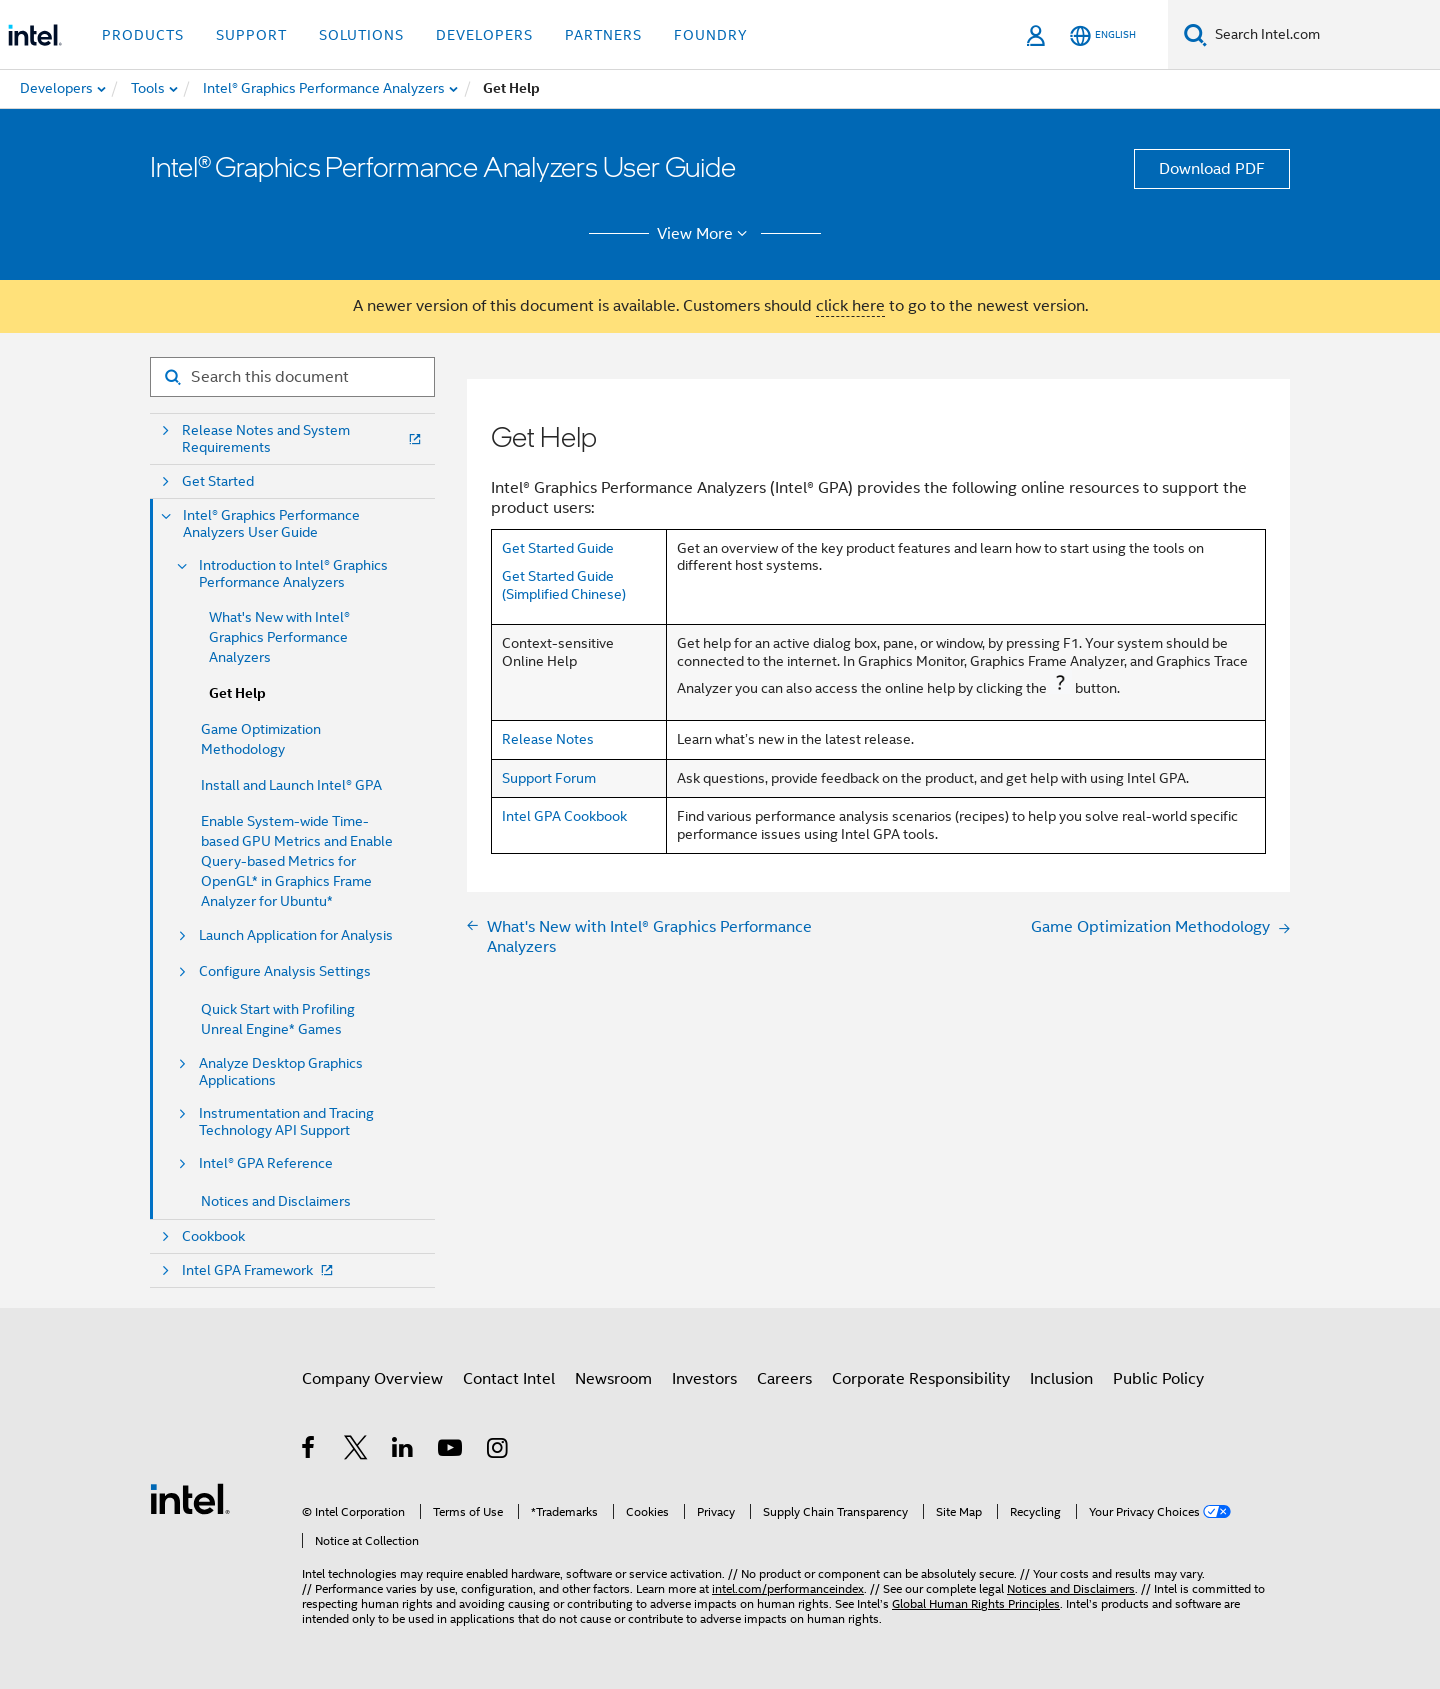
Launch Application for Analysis (296, 935)
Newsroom (613, 1379)
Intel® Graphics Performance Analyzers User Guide (271, 524)
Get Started (218, 481)
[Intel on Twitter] (356, 1451)
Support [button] (251, 35)
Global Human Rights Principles (976, 1603)
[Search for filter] (292, 377)
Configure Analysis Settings (285, 971)
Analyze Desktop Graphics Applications (281, 1072)
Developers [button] (484, 35)
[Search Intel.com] (1323, 35)
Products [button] (143, 35)
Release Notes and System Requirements (303, 439)
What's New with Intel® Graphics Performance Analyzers (279, 637)
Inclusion (1061, 1379)
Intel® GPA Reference (266, 1163)
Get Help (237, 693)
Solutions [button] (361, 35)
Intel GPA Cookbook (564, 816)
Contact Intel (509, 1379)
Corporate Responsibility (921, 1379)
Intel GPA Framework (259, 1270)
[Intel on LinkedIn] (403, 1451)
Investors (704, 1379)
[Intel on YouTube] (451, 1451)
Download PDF (1212, 169)
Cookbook (213, 1236)
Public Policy (1158, 1379)
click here (850, 306)
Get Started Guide (558, 548)
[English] (1103, 35)
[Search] (1195, 34)
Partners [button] (603, 35)
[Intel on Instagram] (498, 1451)
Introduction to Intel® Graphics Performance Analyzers (293, 574)
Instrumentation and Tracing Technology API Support (286, 1122)
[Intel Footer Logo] (190, 1498)
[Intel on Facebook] (309, 1451)
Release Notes (548, 739)
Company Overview (372, 1379)
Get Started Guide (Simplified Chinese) (564, 585)
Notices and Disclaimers (276, 1201)
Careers (784, 1379)
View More (705, 234)
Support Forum (549, 778)
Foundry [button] (711, 35)
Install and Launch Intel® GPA (291, 785)
